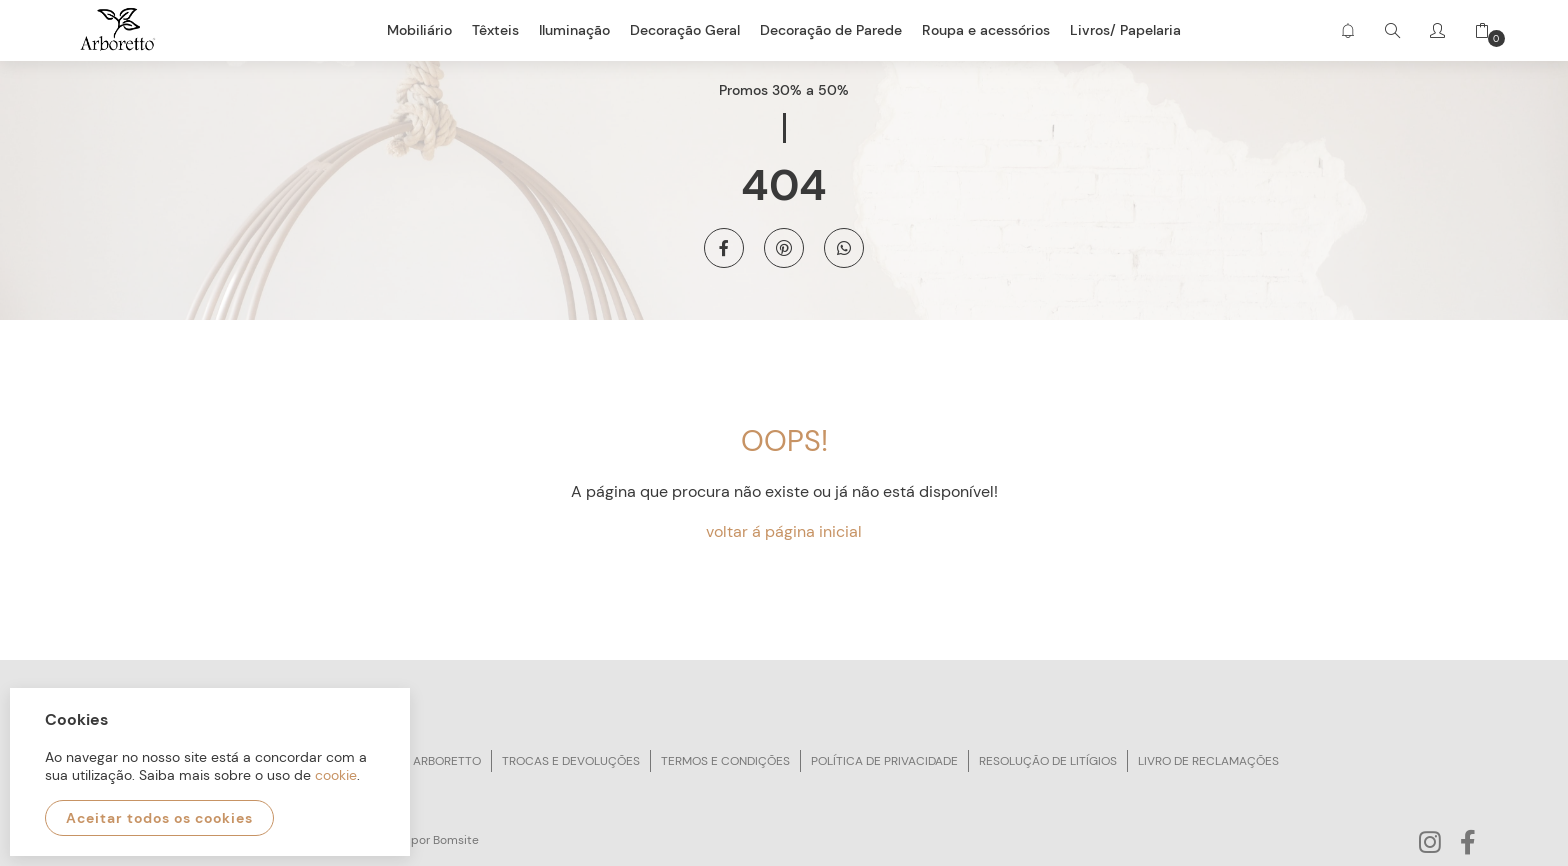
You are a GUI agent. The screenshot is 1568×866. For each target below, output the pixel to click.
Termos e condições (725, 761)
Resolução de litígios (1048, 761)
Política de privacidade (884, 761)
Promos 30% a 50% (784, 90)
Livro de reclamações (1208, 761)
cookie (336, 775)
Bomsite (456, 840)
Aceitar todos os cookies (159, 818)
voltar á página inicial (784, 531)
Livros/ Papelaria (1125, 30)
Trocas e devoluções (571, 761)
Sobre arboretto (427, 761)
